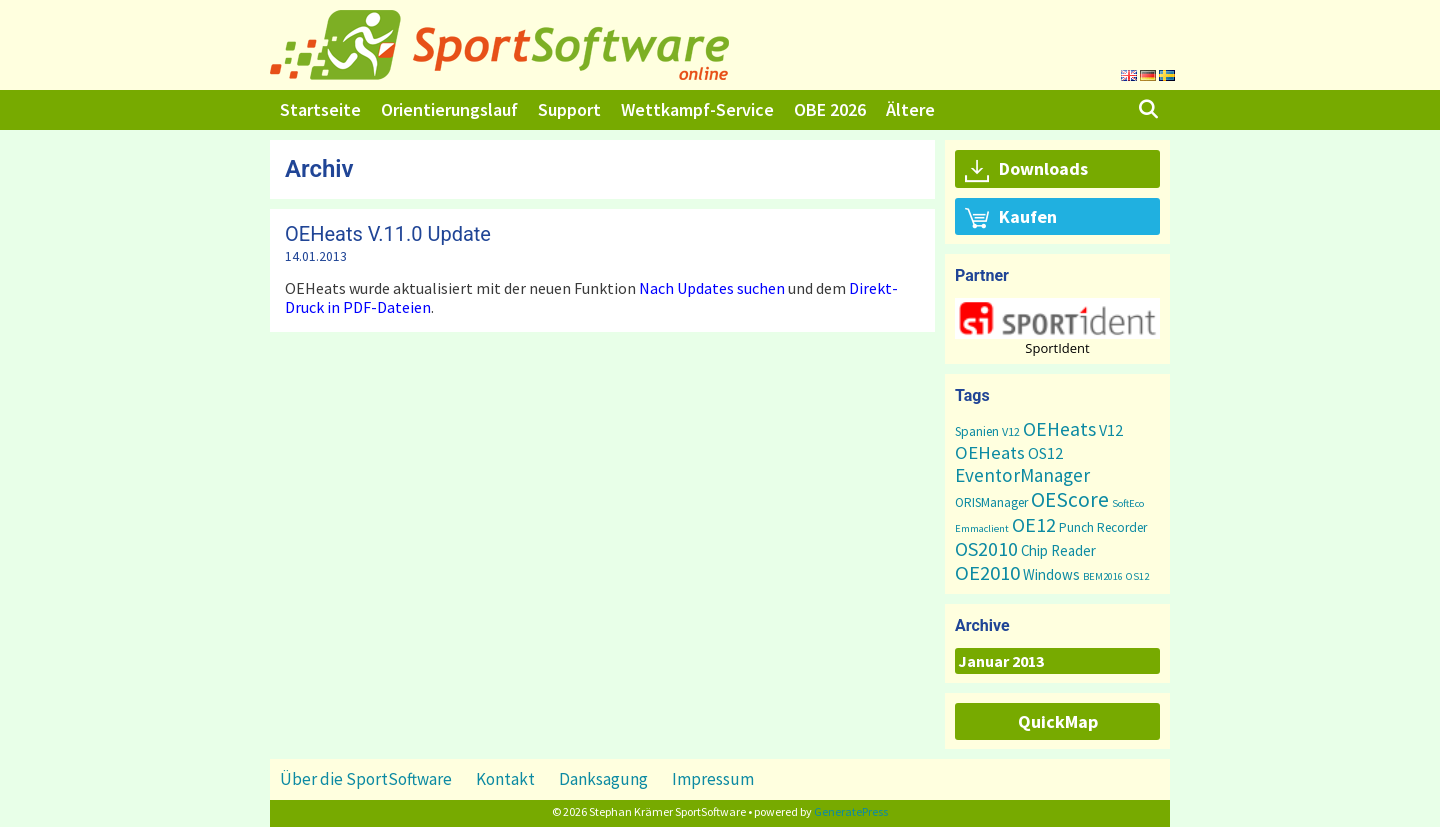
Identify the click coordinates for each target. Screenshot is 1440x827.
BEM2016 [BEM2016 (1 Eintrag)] (1103, 576)
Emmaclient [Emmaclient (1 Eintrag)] (982, 528)
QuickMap (1058, 721)
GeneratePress (851, 811)
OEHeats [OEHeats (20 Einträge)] (1059, 429)
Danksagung (603, 779)
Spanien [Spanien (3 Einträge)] (977, 431)
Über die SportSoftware (366, 779)
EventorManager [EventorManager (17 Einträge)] (1022, 475)
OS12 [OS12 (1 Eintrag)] (1137, 576)
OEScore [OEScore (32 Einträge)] (1070, 499)
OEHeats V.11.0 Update (388, 234)
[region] (1057, 326)
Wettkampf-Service (697, 109)
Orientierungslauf (449, 109)
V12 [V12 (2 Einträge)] (1011, 431)
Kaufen (1011, 218)
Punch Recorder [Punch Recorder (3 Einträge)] (1103, 527)
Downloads (1026, 170)
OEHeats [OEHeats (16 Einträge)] (990, 452)
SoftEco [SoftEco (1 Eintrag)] (1128, 503)
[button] (1057, 318)
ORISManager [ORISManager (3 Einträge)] (991, 502)
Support (569, 109)
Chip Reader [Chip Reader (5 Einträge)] (1058, 550)
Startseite (320, 109)
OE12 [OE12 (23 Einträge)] (1034, 524)
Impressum (713, 779)
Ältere (910, 109)
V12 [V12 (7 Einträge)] (1111, 430)
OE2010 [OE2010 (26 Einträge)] (987, 573)
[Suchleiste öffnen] (1148, 110)
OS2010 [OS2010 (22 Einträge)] (986, 548)
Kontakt (505, 779)
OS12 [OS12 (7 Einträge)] (1045, 453)
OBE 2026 (830, 109)
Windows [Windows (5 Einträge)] (1051, 574)
